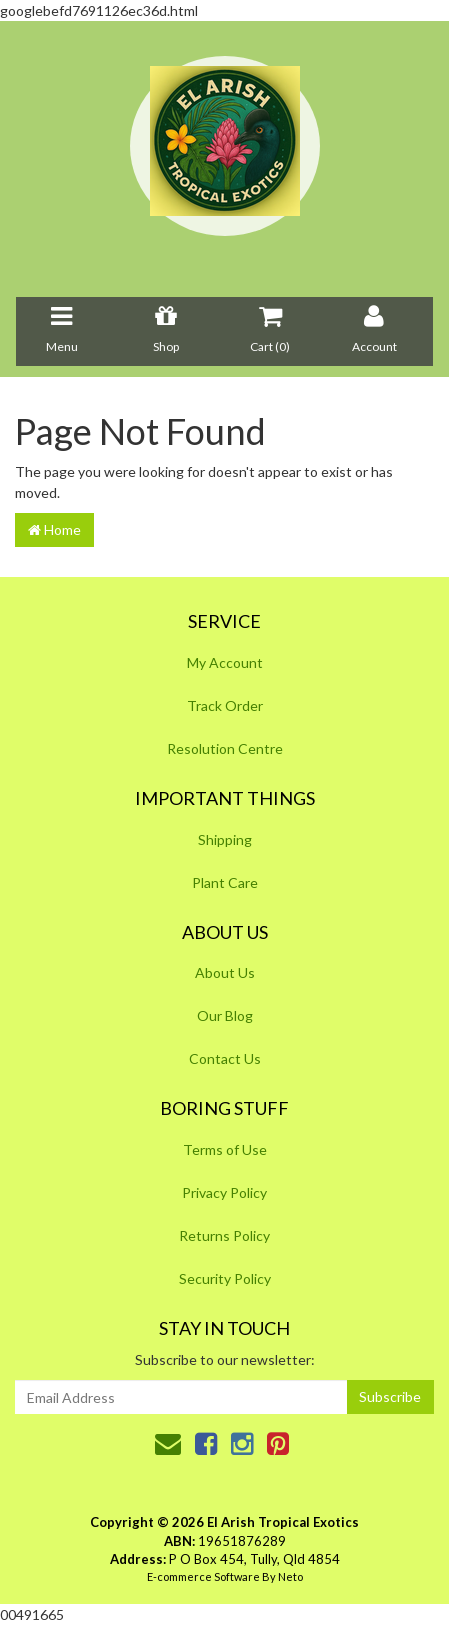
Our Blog (225, 1015)
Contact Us (225, 1058)
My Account (225, 662)
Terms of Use (225, 1149)
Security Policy (225, 1278)
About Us (225, 972)
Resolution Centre (225, 748)
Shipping (225, 839)
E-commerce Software (203, 1576)
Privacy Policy (224, 1192)
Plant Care (225, 882)
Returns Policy (224, 1235)
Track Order (225, 705)
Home (54, 529)
